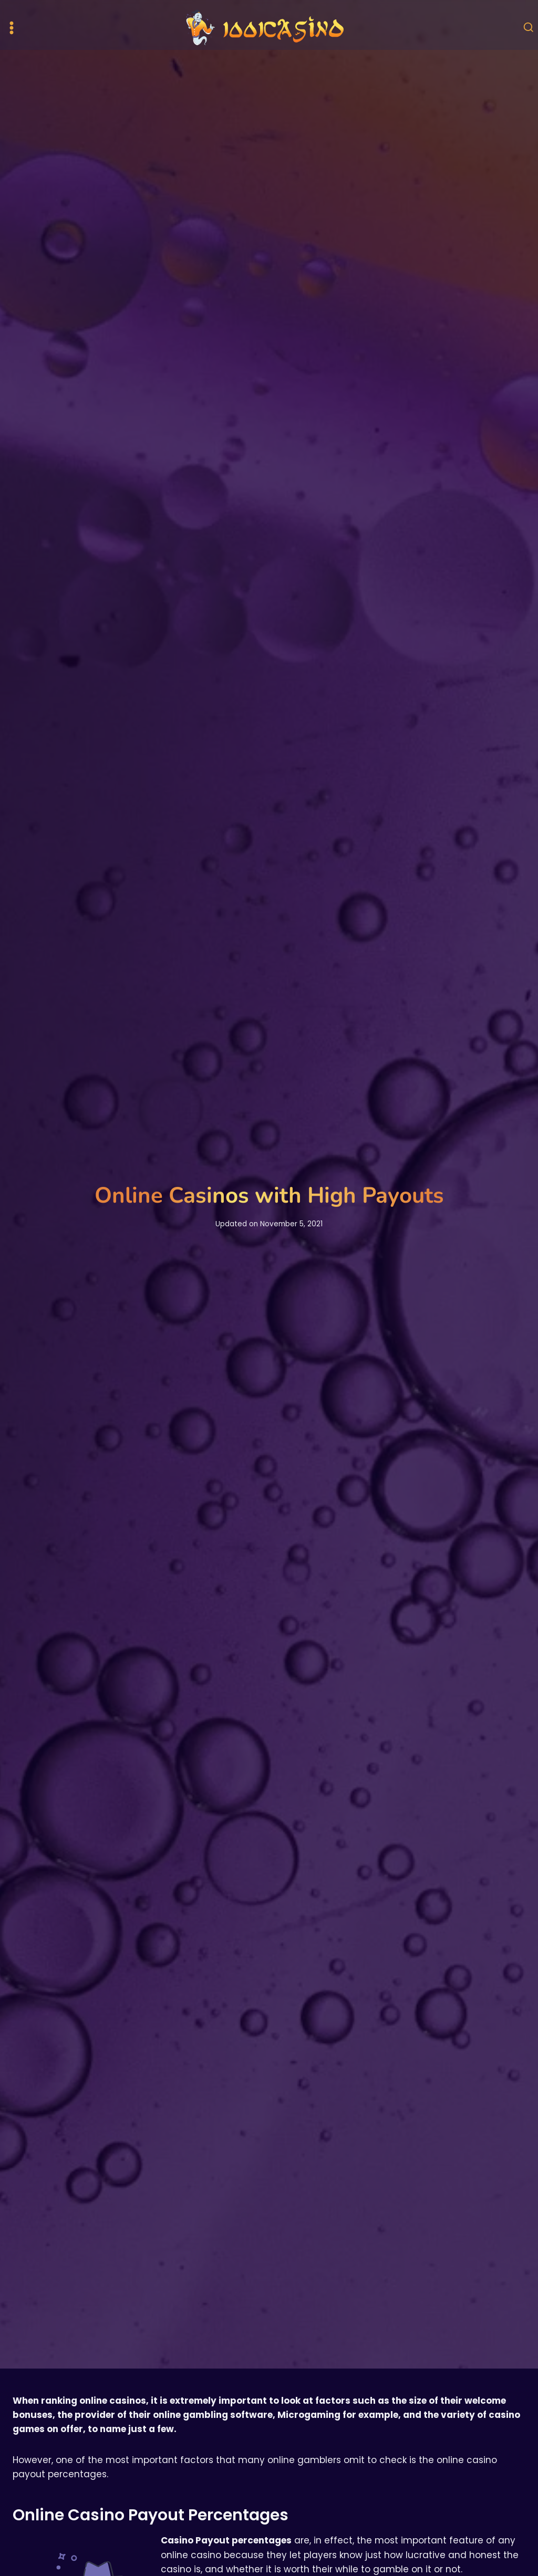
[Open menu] (12, 27)
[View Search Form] (528, 27)
